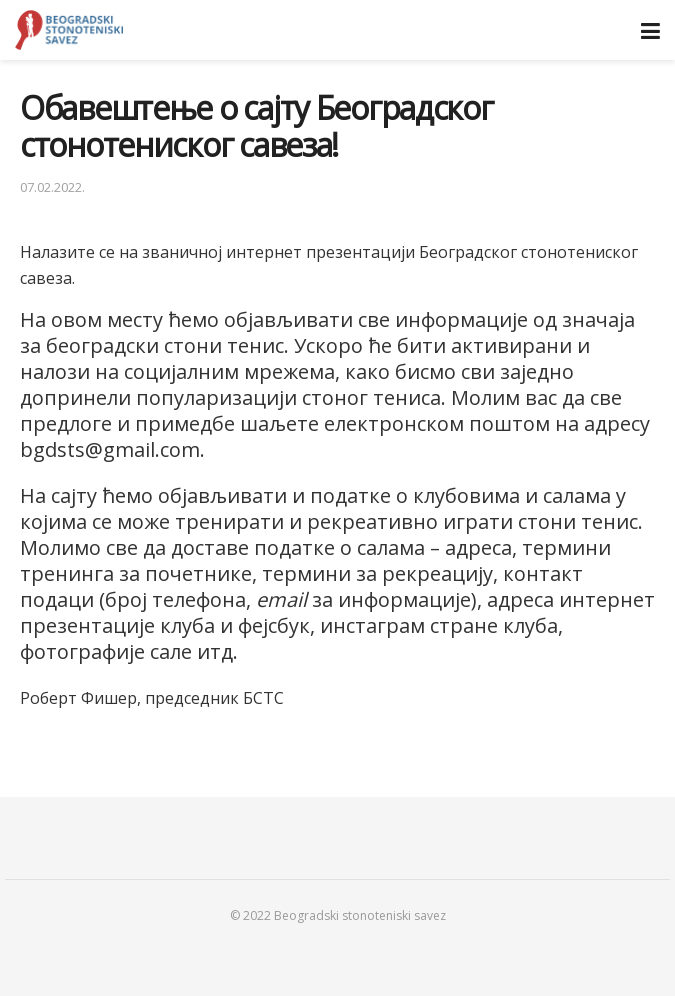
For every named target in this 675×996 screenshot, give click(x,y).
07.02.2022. (52, 187)
